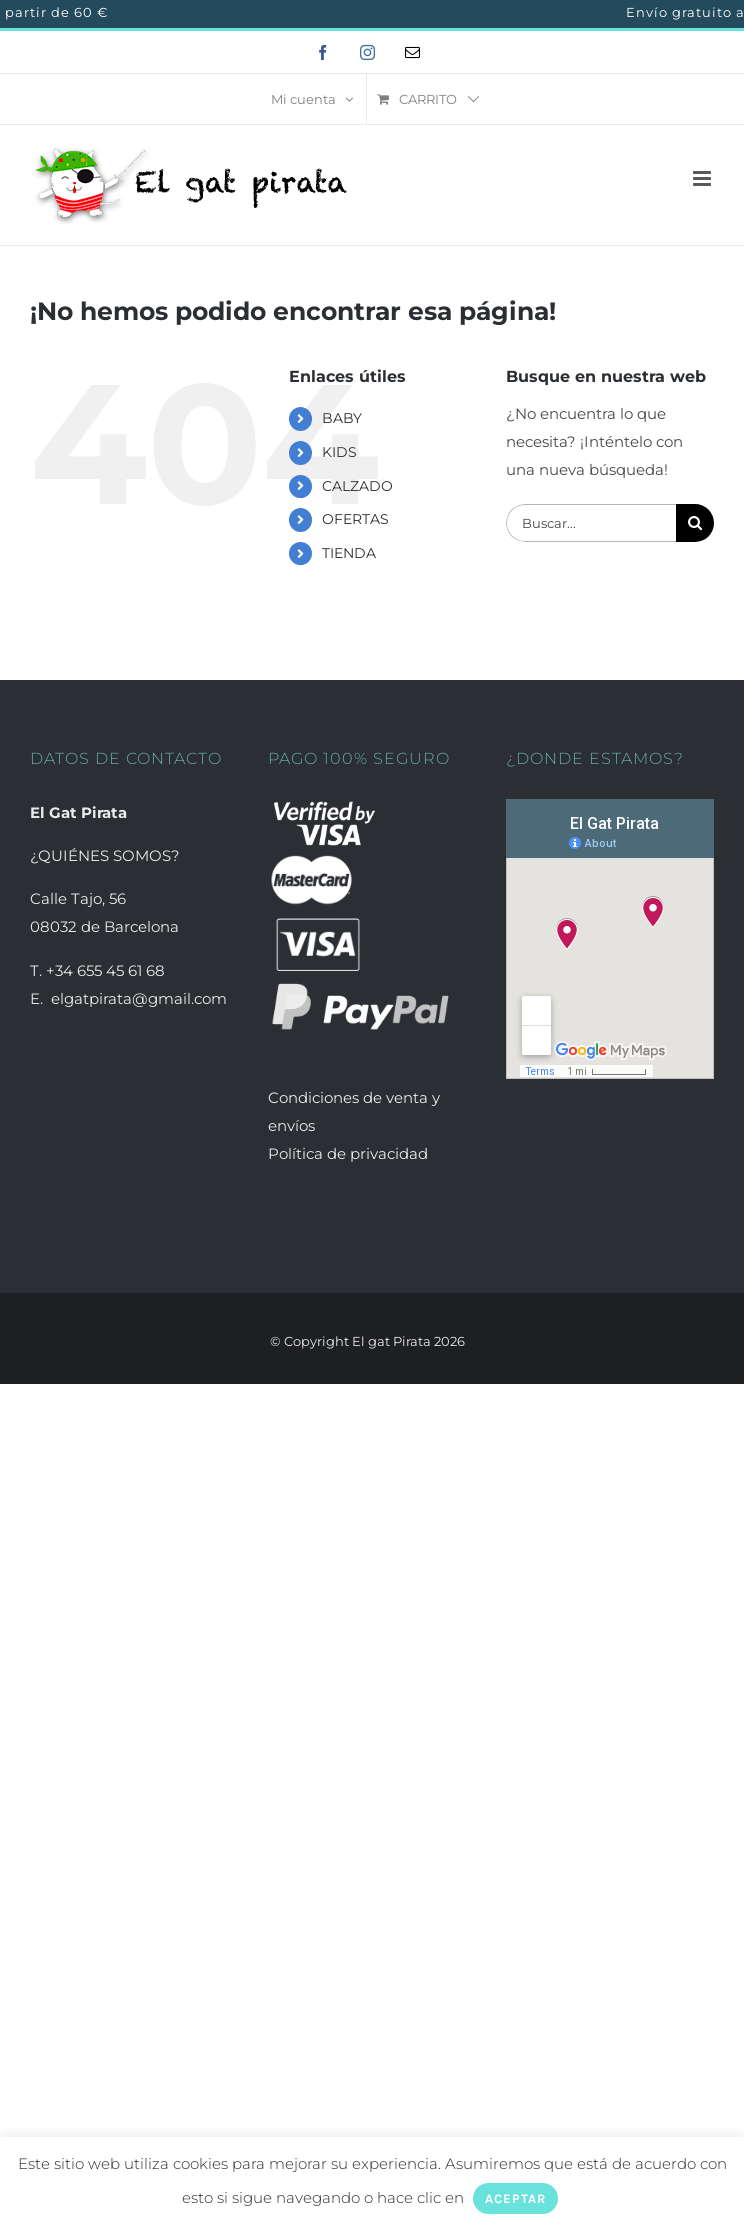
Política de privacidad (348, 1153)
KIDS (339, 452)
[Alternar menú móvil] (703, 178)
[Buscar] (695, 523)
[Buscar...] (591, 523)
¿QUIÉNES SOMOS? (105, 855)
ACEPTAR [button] (515, 2198)
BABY (342, 418)
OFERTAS (355, 519)
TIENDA (349, 553)
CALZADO (357, 486)
